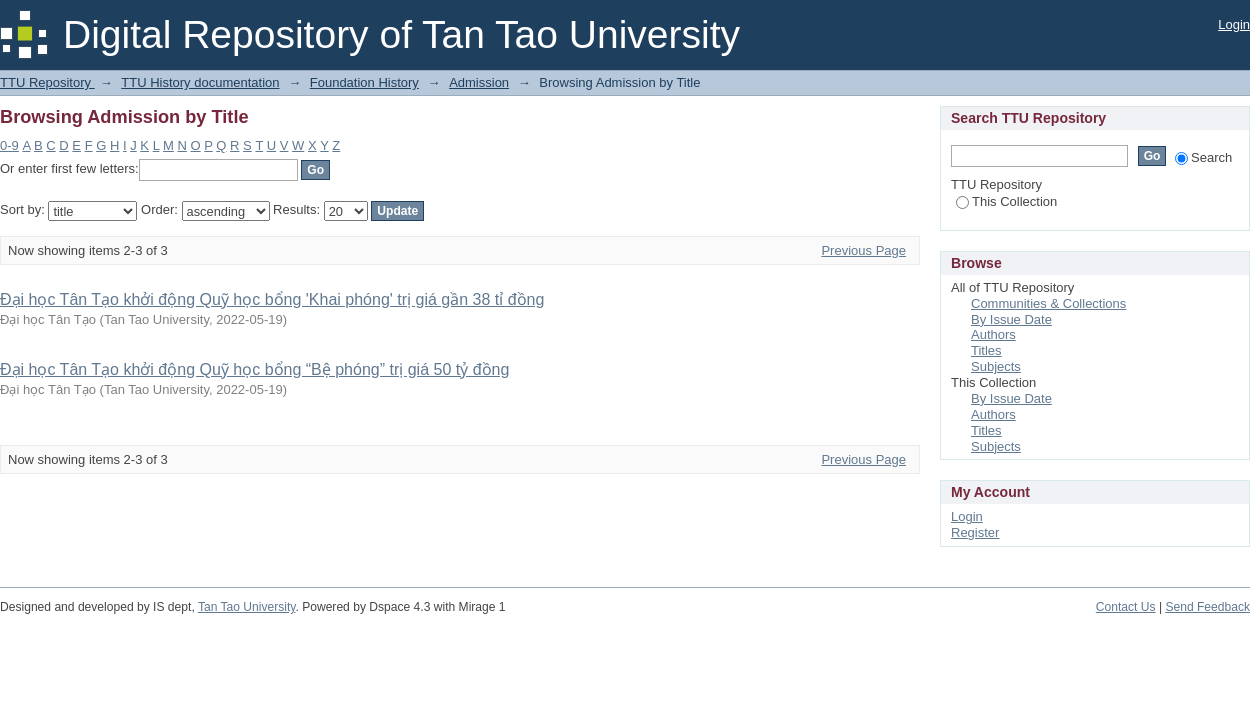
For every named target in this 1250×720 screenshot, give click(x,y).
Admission (479, 82)
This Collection (1006, 201)
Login (1234, 24)
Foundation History (364, 82)
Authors (993, 334)
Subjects (996, 366)
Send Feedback (1207, 607)
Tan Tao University (247, 607)
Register (975, 532)
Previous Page (863, 250)
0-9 (9, 145)
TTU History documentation (200, 82)
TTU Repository (47, 82)
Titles (986, 350)
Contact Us (1126, 607)
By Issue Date (1011, 319)
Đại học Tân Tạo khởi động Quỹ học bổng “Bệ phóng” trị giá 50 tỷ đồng (254, 369)
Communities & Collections (1048, 303)
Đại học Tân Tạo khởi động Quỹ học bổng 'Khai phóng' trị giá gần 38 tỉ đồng (272, 299)
